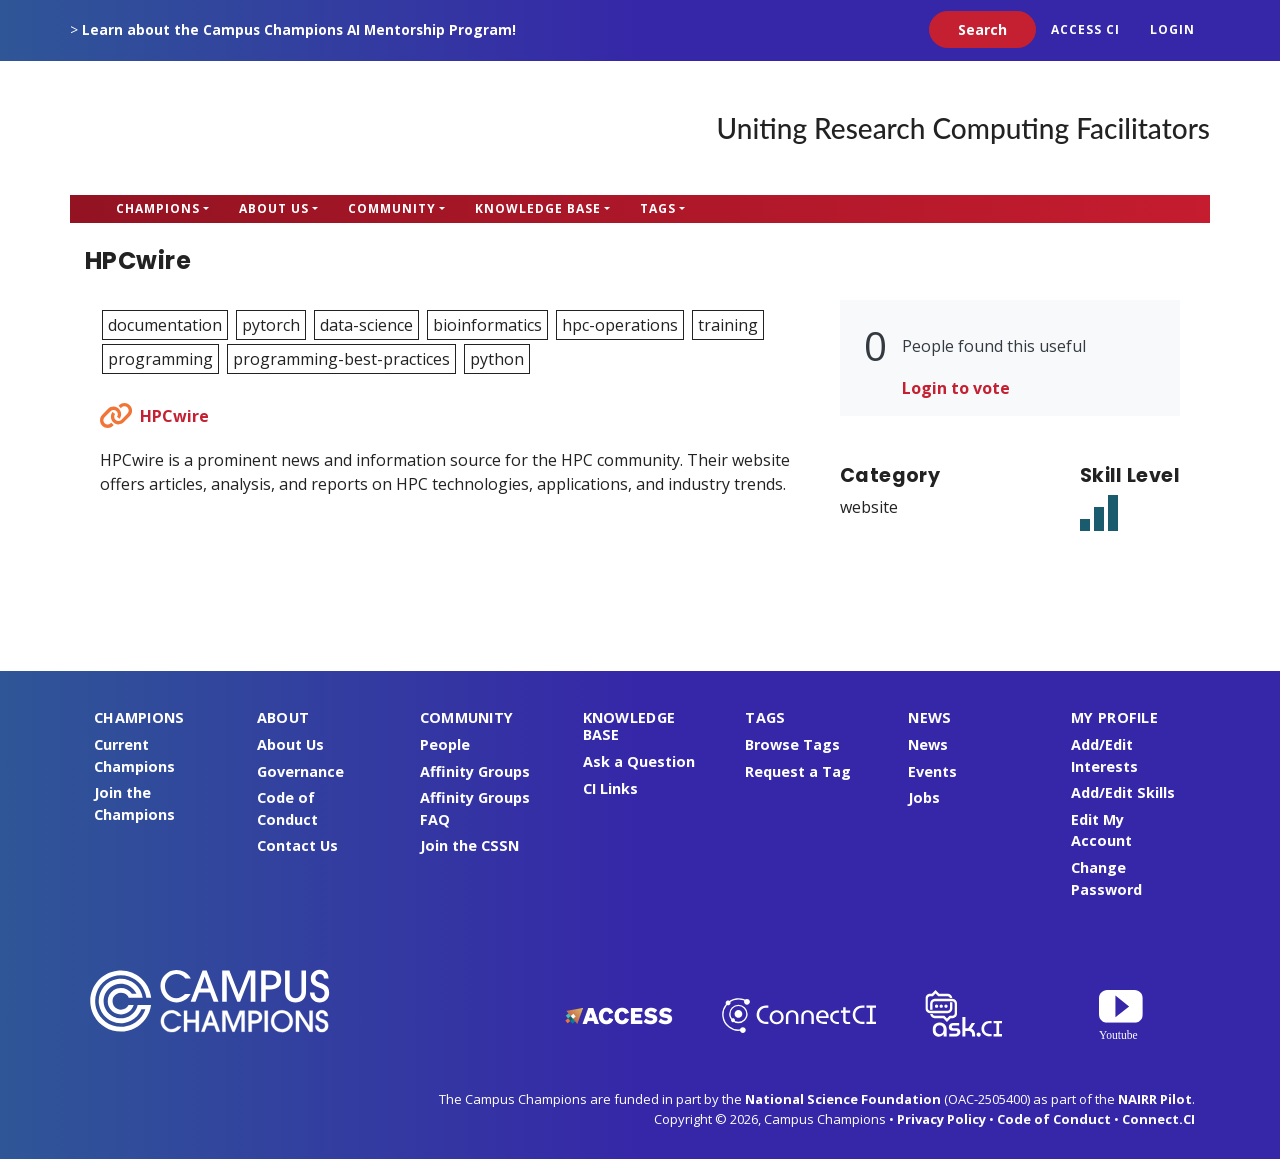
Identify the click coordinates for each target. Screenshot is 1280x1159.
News (928, 744)
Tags (658, 208)
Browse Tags (792, 744)
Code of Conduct (1054, 1119)
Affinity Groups (475, 771)
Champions (158, 208)
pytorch (271, 325)
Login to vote (956, 388)
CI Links (610, 788)
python (497, 359)
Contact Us (297, 845)
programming (160, 359)
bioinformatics (487, 325)
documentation (165, 325)
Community (392, 208)
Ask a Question (639, 761)
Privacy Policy (941, 1119)
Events (932, 771)
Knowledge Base (538, 208)
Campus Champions (195, 128)
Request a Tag (798, 771)
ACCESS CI (1085, 29)
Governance (300, 771)
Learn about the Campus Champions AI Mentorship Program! (299, 29)
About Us (274, 208)
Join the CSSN (469, 845)
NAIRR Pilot (1155, 1099)
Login (1172, 29)
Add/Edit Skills (1123, 792)
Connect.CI (1158, 1119)
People (445, 744)
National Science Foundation (843, 1099)
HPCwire (174, 416)
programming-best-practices (341, 359)
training (728, 325)
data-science (366, 325)
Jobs (924, 797)
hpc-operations (620, 325)
